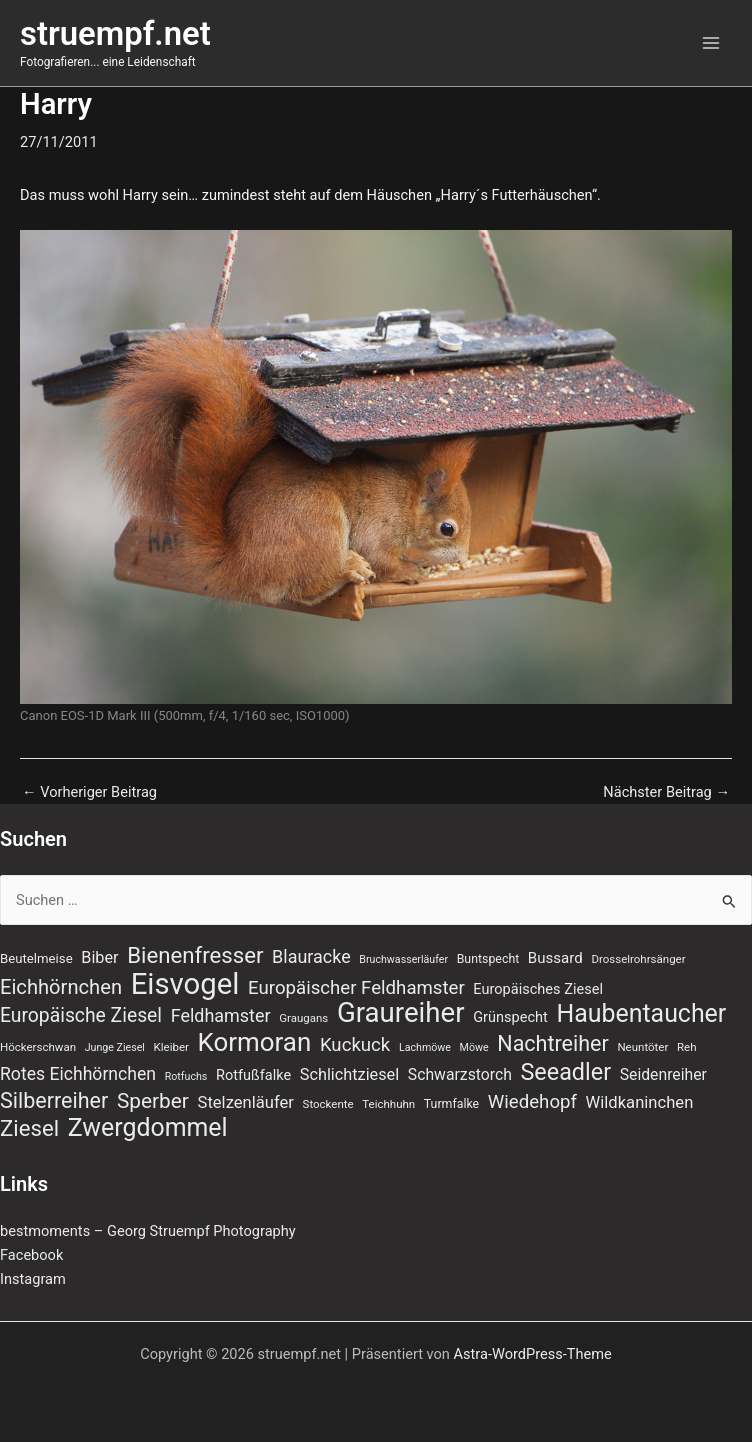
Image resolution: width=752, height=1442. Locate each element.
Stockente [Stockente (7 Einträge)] (328, 1104)
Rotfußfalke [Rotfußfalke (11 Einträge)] (253, 1075)
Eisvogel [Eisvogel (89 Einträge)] (185, 984)
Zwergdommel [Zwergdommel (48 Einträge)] (148, 1128)
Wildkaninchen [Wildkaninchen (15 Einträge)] (640, 1102)
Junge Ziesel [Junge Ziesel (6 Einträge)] (115, 1047)
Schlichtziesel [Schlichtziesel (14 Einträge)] (349, 1074)
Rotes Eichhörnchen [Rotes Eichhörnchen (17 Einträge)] (78, 1074)
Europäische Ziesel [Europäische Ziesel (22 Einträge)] (81, 1015)
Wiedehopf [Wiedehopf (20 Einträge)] (532, 1102)
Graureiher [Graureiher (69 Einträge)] (401, 1013)
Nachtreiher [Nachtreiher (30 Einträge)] (553, 1044)
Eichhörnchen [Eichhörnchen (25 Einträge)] (61, 987)
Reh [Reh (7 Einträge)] (687, 1047)
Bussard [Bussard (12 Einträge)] (555, 958)
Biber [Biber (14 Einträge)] (99, 957)
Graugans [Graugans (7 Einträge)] (303, 1018)
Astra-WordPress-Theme (533, 1354)
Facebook (31, 1255)
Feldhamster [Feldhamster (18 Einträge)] (221, 1015)
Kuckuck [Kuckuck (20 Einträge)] (355, 1045)
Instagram (33, 1279)
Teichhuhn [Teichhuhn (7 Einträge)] (388, 1104)
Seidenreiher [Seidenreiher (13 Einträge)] (663, 1074)
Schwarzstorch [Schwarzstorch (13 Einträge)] (460, 1074)
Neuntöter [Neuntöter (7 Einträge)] (642, 1047)
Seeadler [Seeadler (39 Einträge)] (565, 1072)
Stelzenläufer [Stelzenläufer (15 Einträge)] (246, 1102)
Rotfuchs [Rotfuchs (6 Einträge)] (186, 1076)
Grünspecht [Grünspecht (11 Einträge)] (510, 1017)
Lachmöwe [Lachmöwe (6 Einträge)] (425, 1047)
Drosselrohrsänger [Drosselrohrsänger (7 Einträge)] (638, 959)
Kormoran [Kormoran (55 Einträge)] (255, 1042)
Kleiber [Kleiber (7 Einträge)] (171, 1047)
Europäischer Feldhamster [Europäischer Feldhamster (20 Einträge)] (356, 988)
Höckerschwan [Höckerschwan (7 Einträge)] (38, 1047)
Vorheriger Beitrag (89, 792)
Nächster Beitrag (666, 792)
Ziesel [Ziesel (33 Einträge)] (29, 1128)
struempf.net (115, 34)
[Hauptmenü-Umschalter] (711, 43)
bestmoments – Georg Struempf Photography (148, 1231)
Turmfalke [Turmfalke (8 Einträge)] (451, 1104)
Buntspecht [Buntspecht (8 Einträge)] (488, 959)
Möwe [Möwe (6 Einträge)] (474, 1047)
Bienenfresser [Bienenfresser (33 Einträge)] (195, 955)
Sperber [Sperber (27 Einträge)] (153, 1101)
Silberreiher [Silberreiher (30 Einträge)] (54, 1101)
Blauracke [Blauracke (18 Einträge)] (311, 956)
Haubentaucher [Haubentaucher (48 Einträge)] (641, 1014)
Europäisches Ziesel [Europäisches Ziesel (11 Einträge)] (538, 989)
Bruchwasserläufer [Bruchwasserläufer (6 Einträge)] (403, 959)
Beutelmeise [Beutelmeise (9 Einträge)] (36, 958)
